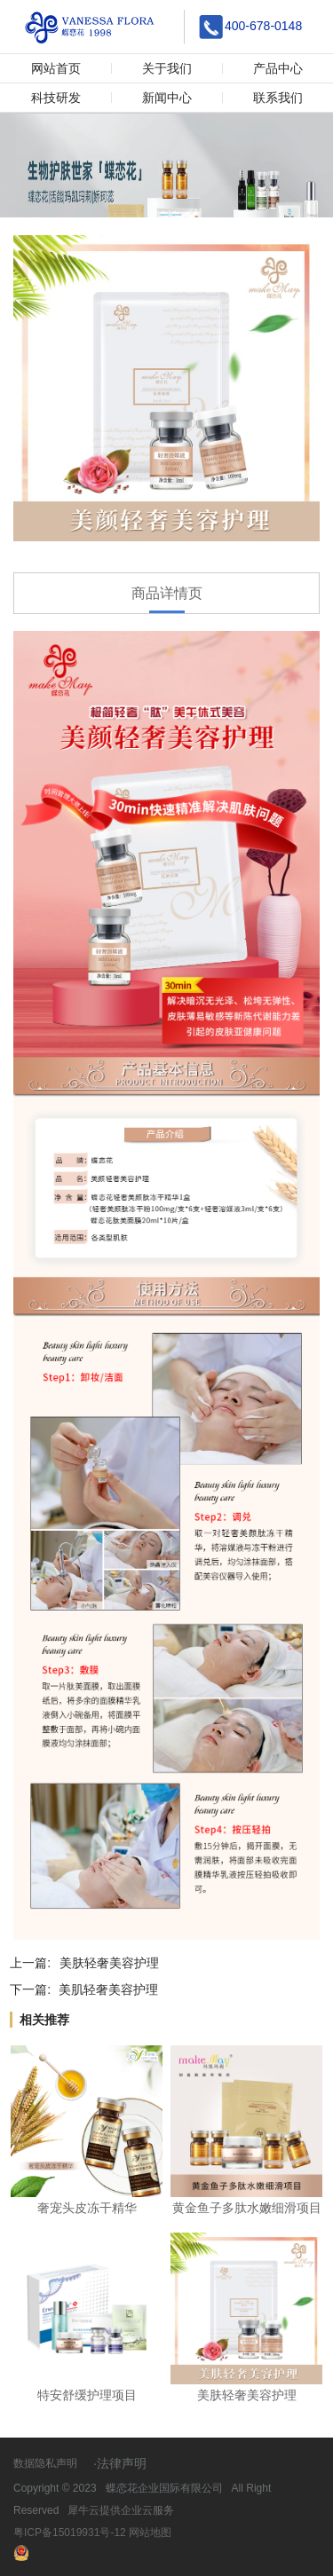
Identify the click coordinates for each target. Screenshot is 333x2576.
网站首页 (56, 68)
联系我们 (278, 98)
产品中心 (278, 68)
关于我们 (167, 68)
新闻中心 (167, 98)
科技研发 (56, 98)
